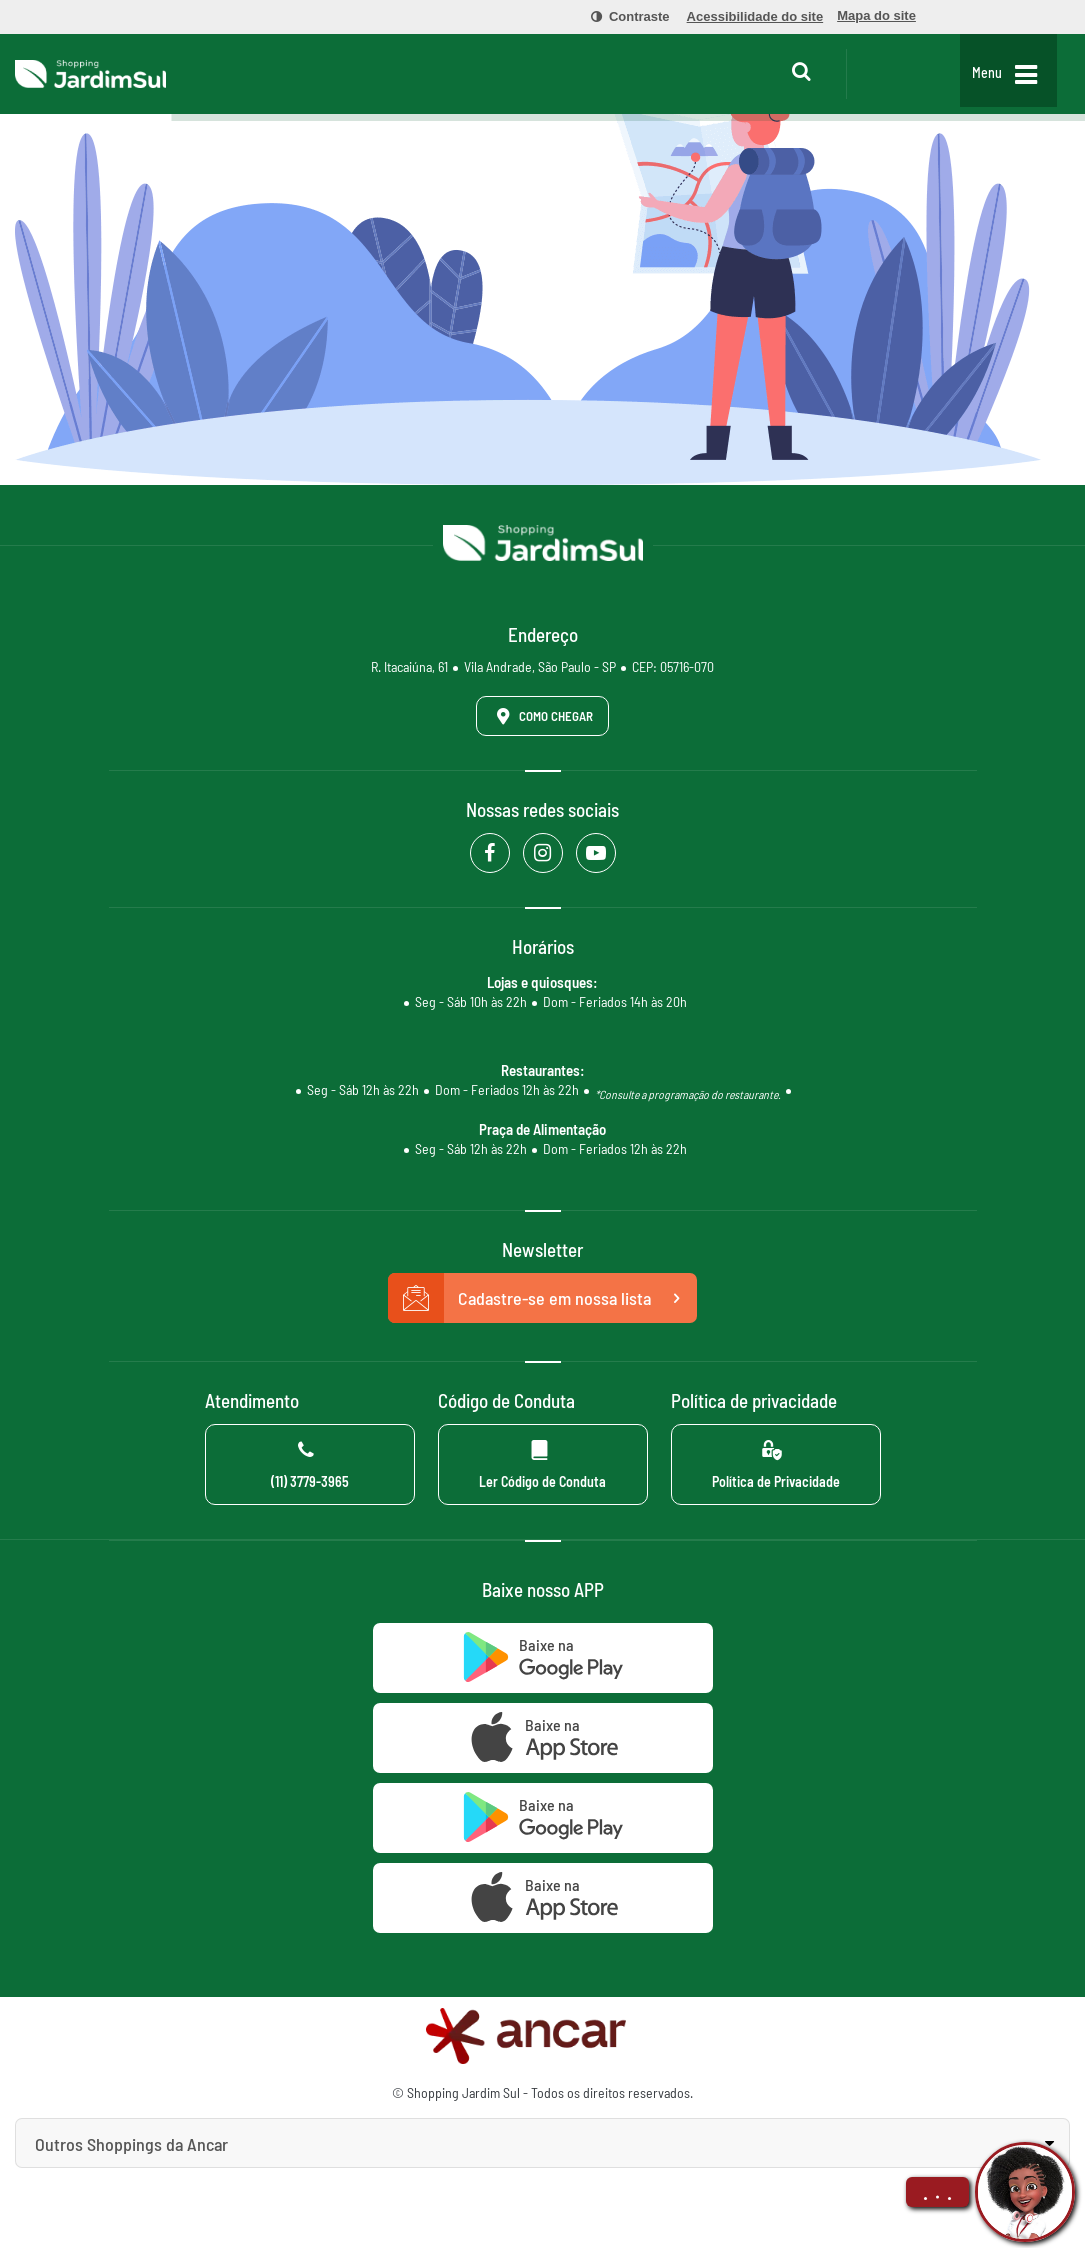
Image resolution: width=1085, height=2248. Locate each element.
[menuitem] (619, 17)
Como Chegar (541, 716)
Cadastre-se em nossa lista (543, 1298)
